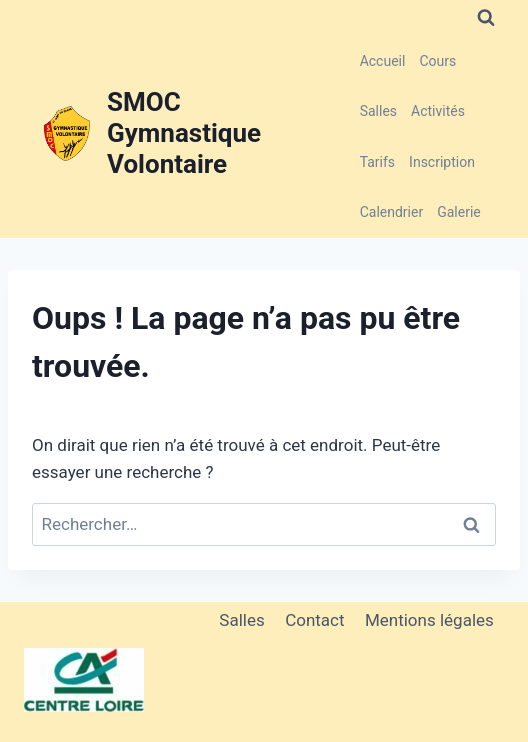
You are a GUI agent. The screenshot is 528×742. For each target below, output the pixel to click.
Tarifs (377, 162)
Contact (314, 620)
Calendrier (392, 212)
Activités (438, 111)
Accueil (383, 61)
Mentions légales (429, 620)
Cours (437, 61)
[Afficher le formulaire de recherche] (486, 18)
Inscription (442, 162)
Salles (378, 111)
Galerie (459, 212)
